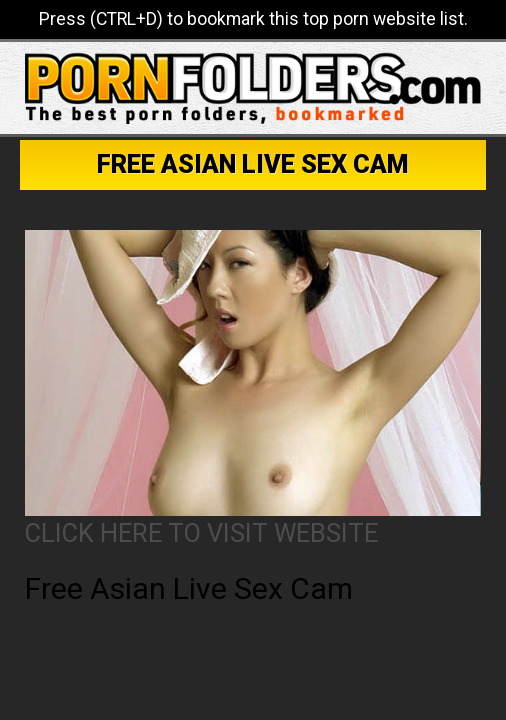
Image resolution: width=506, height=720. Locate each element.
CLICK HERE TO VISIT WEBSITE (201, 533)
